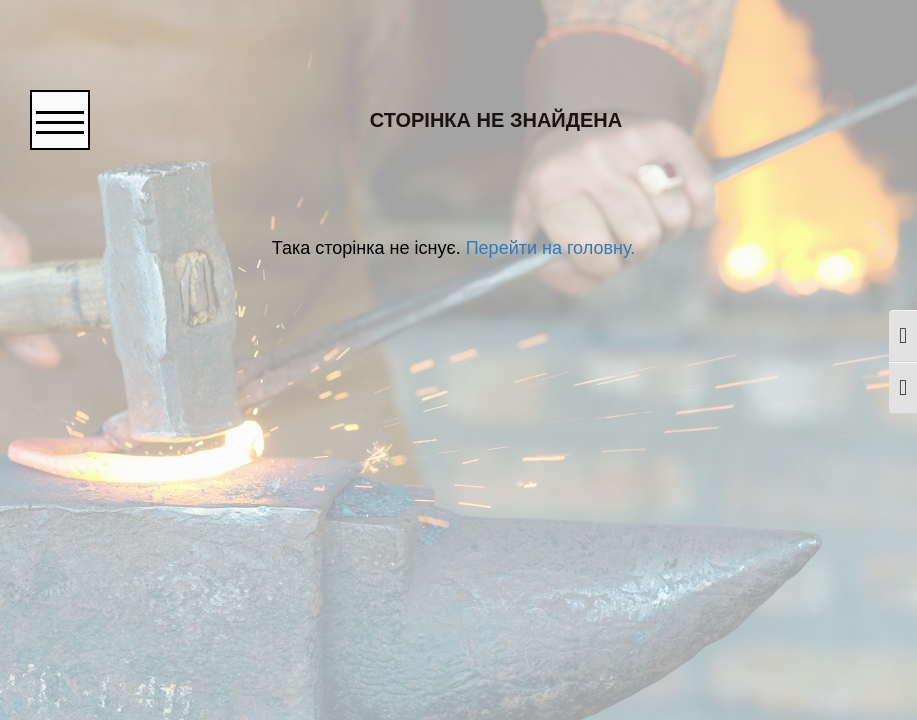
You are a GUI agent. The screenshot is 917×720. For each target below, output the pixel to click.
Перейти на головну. (548, 248)
